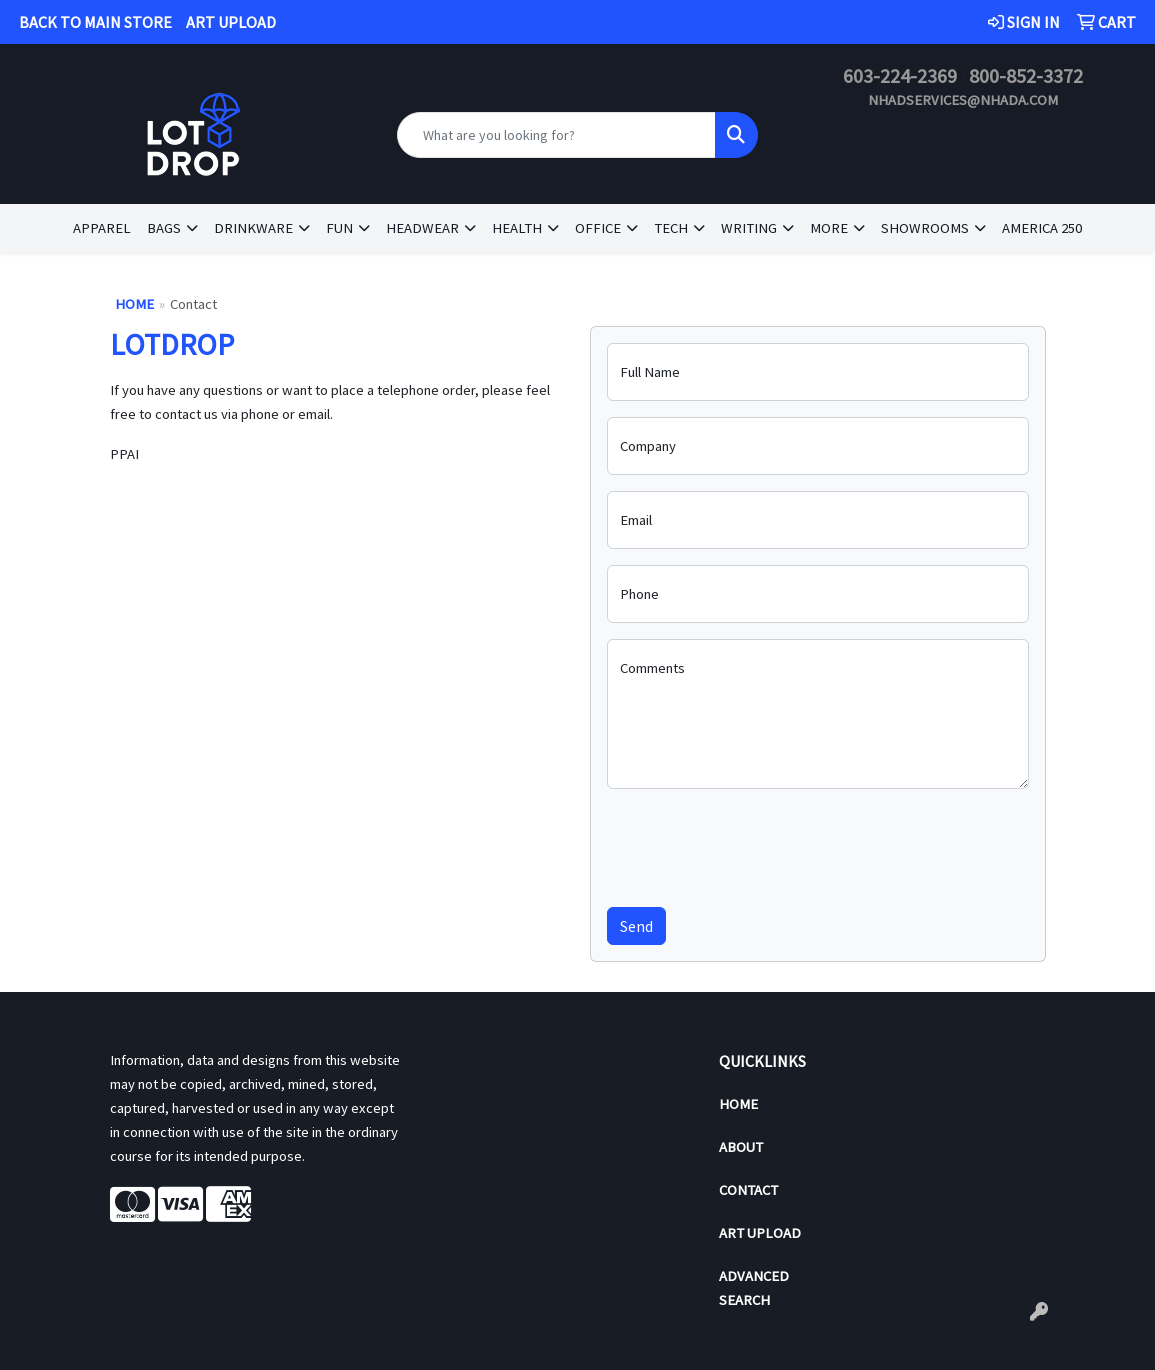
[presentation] (759, 844)
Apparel (102, 228)
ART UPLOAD (231, 22)
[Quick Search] (556, 135)
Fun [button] (339, 228)
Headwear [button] (422, 228)
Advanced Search (754, 1288)
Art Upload (760, 1233)
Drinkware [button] (253, 228)
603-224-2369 (900, 75)
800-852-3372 (1026, 75)
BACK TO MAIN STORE (95, 22)
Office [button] (598, 228)
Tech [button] (671, 228)
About (741, 1147)
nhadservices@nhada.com (963, 100)
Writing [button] (749, 228)
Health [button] (517, 228)
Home (134, 304)
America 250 (1042, 228)
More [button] (829, 228)
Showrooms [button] (925, 228)
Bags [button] (164, 228)
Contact (748, 1190)
